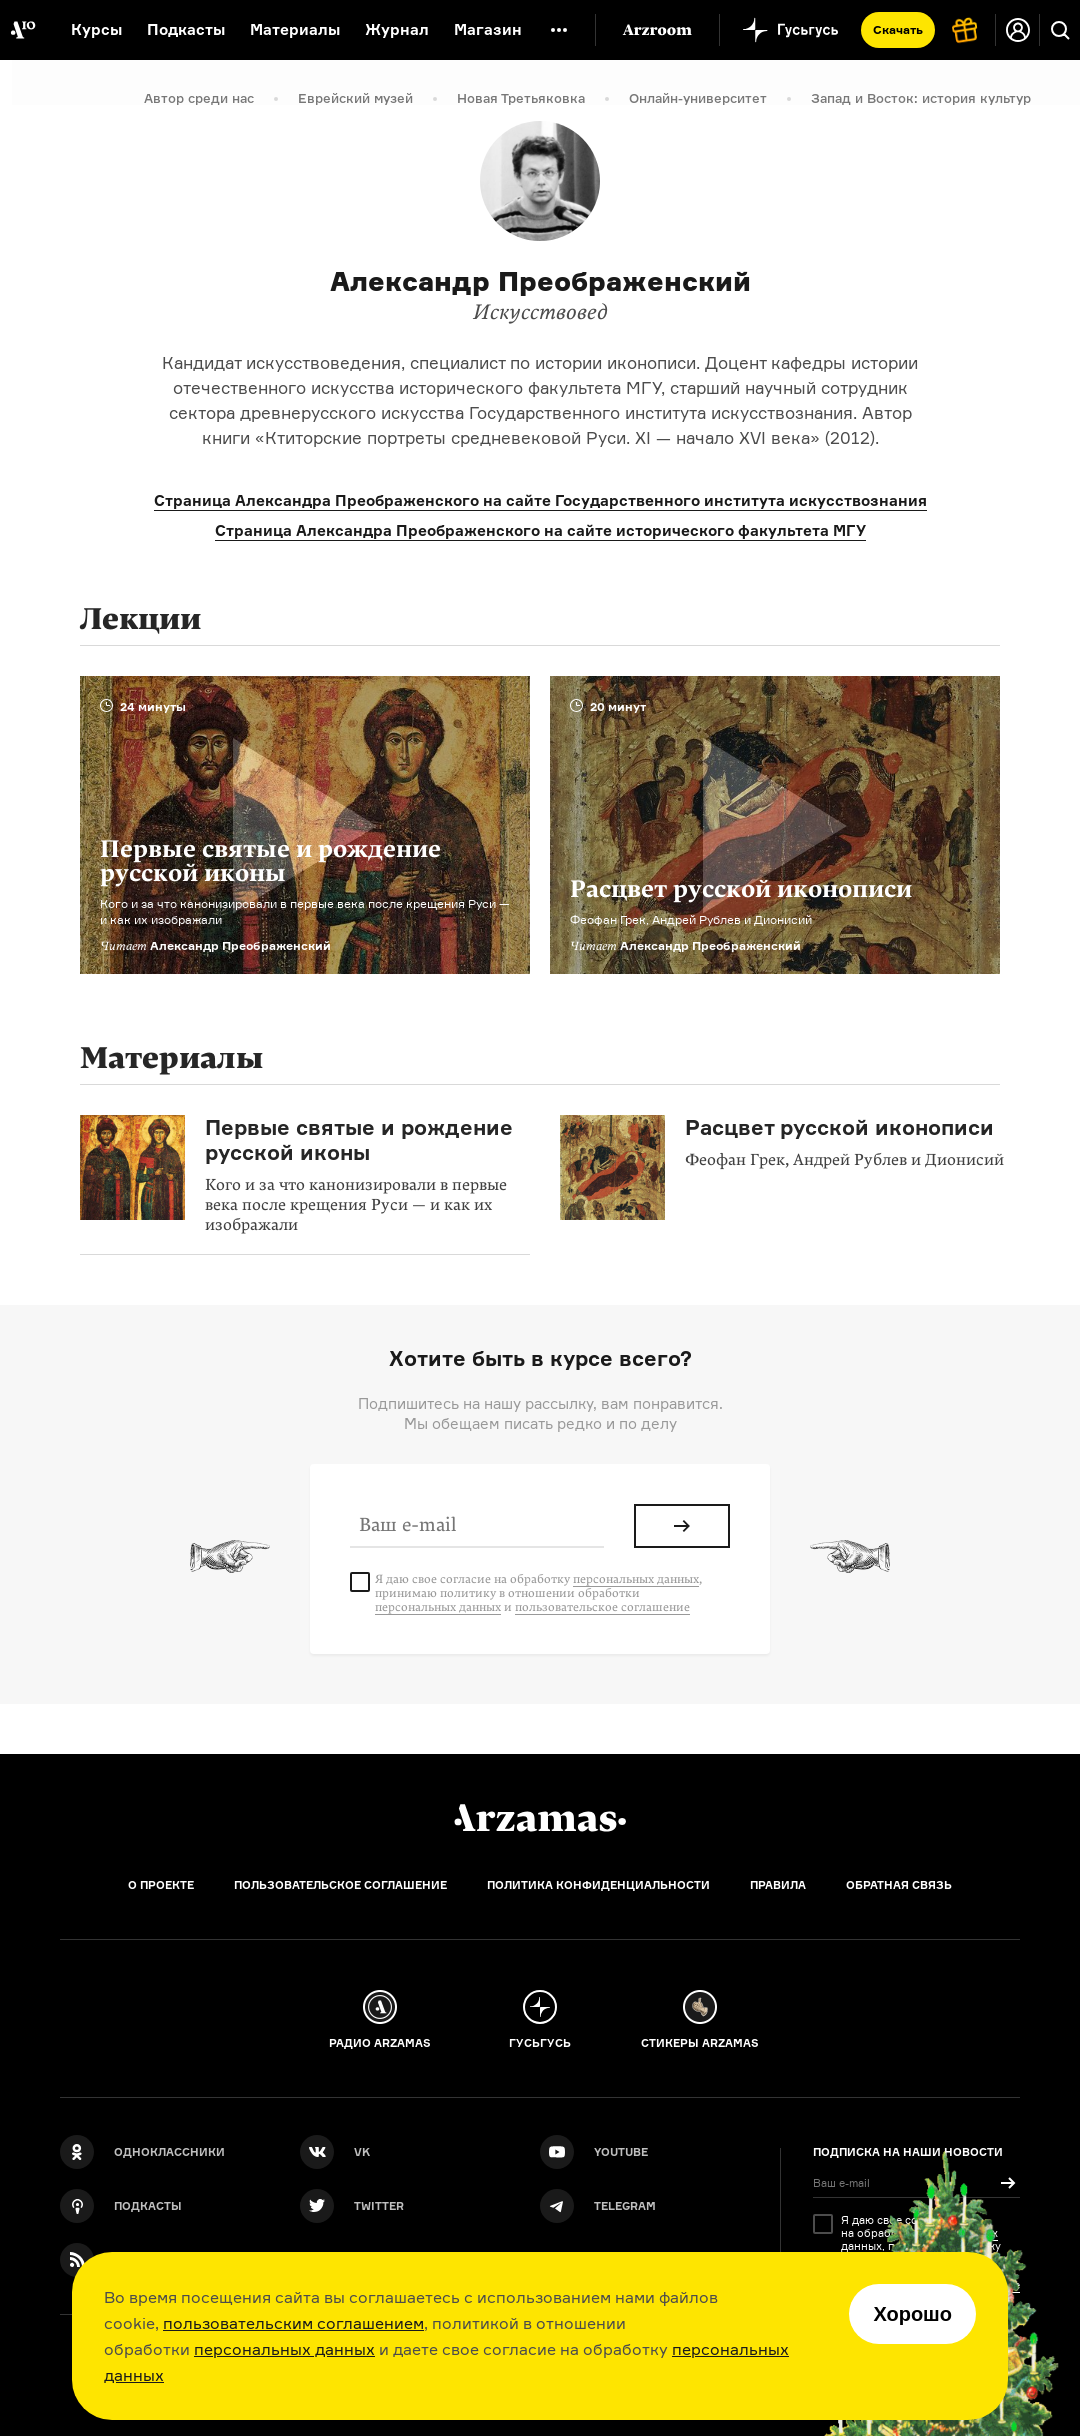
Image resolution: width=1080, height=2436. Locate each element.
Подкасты (186, 29)
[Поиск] (1060, 30)
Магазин (488, 29)
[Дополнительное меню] (559, 30)
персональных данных (284, 2349)
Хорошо (912, 2314)
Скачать (898, 29)
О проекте (161, 1885)
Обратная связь (899, 1885)
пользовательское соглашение (602, 1607)
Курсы (96, 29)
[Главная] (540, 1818)
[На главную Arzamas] (22, 30)
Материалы (295, 29)
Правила (778, 1885)
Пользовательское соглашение (340, 1885)
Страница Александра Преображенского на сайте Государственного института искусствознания (540, 500)
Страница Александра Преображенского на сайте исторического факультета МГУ (540, 530)
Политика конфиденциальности (598, 1885)
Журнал (397, 29)
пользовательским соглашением (293, 2323)
